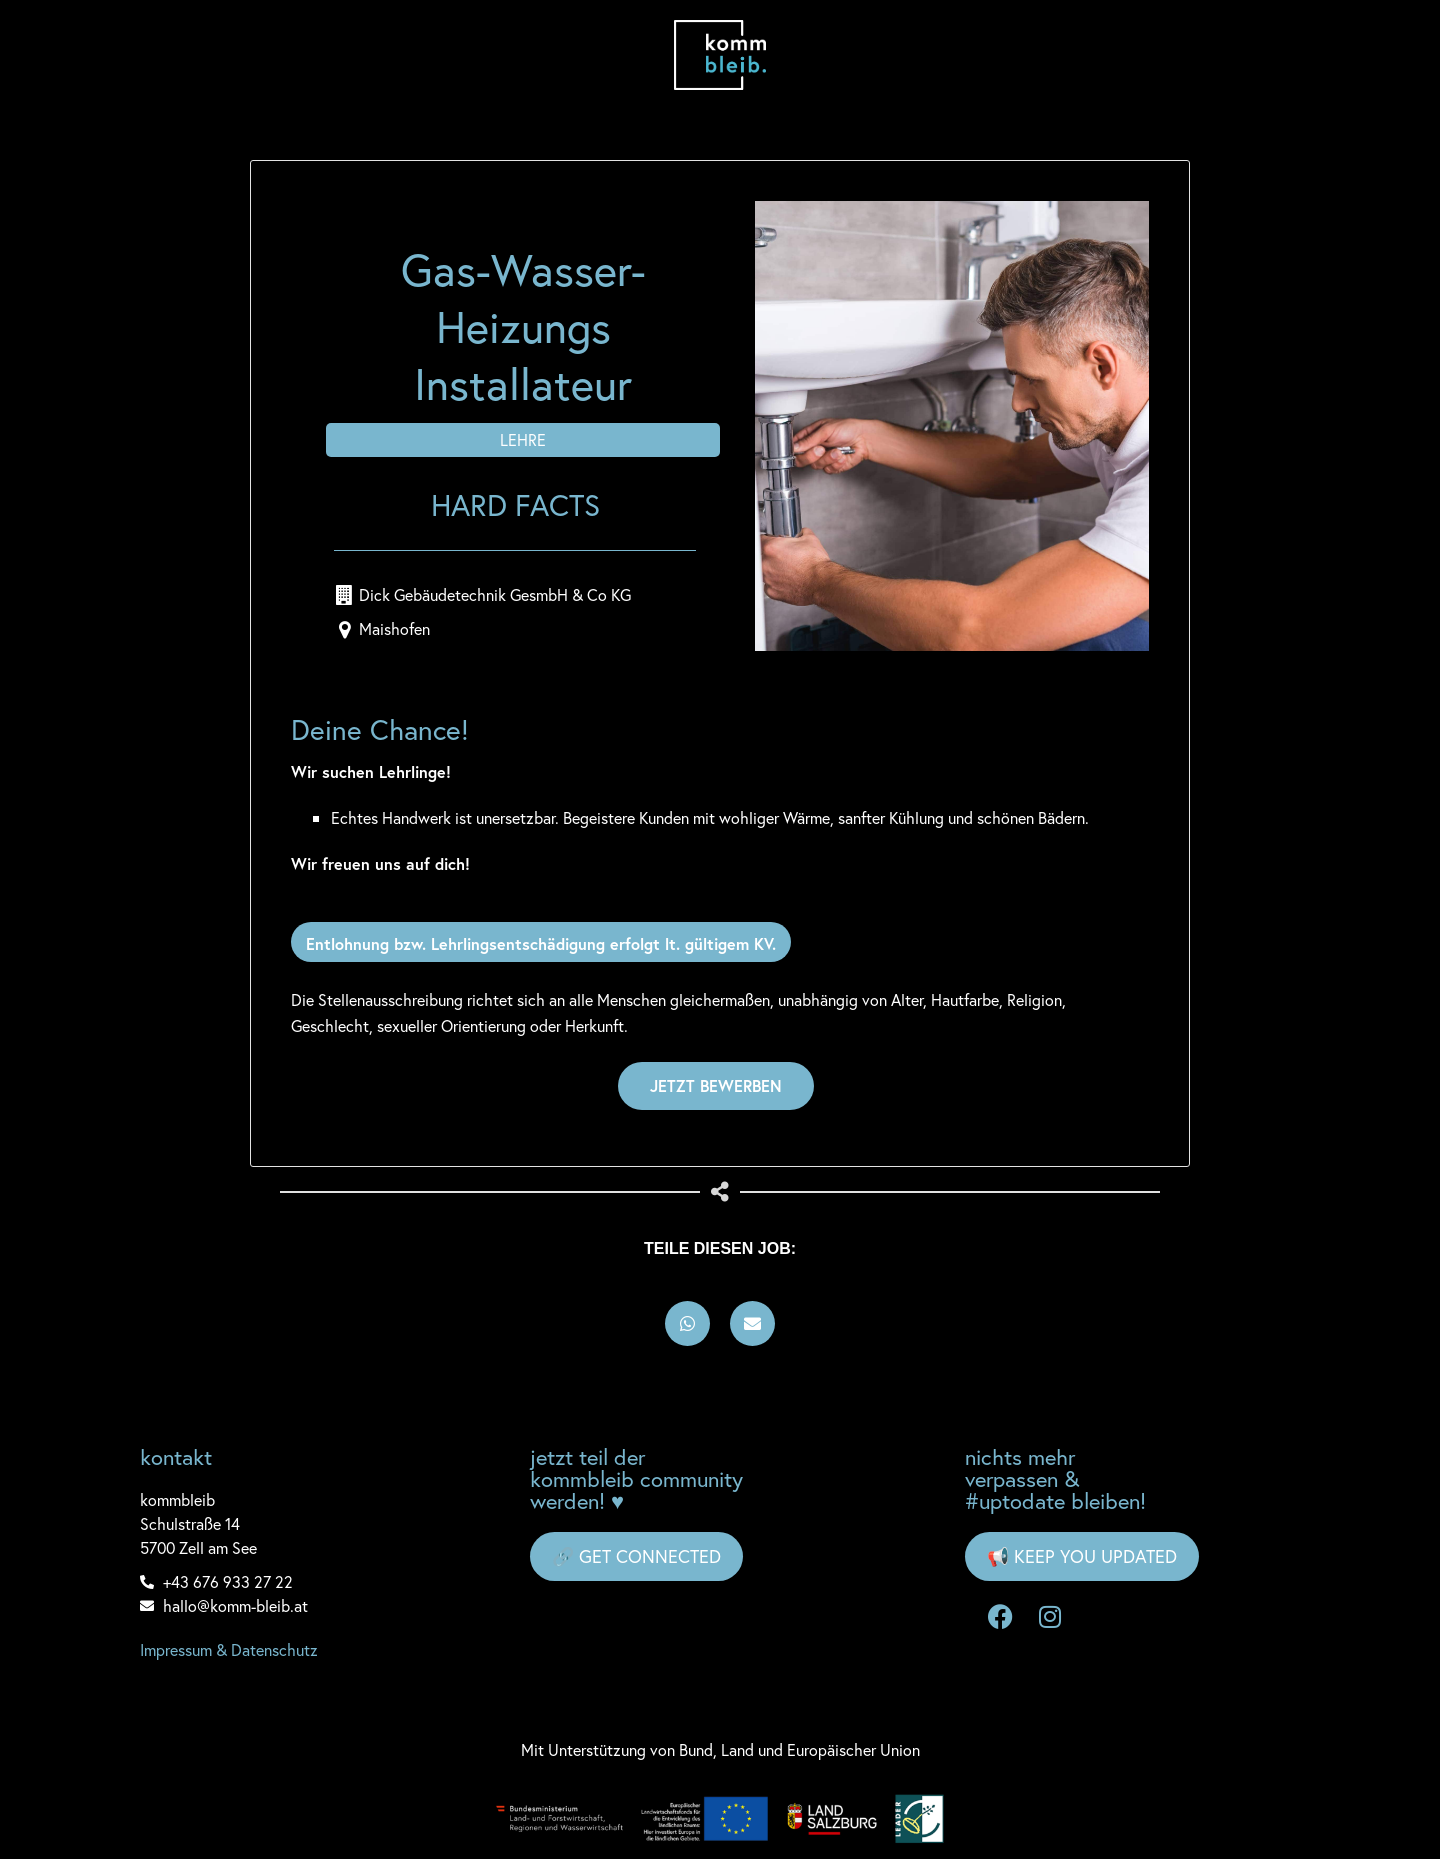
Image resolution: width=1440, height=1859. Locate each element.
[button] (687, 1323)
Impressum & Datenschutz (229, 1649)
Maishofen (394, 628)
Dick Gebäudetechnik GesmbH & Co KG (495, 594)
